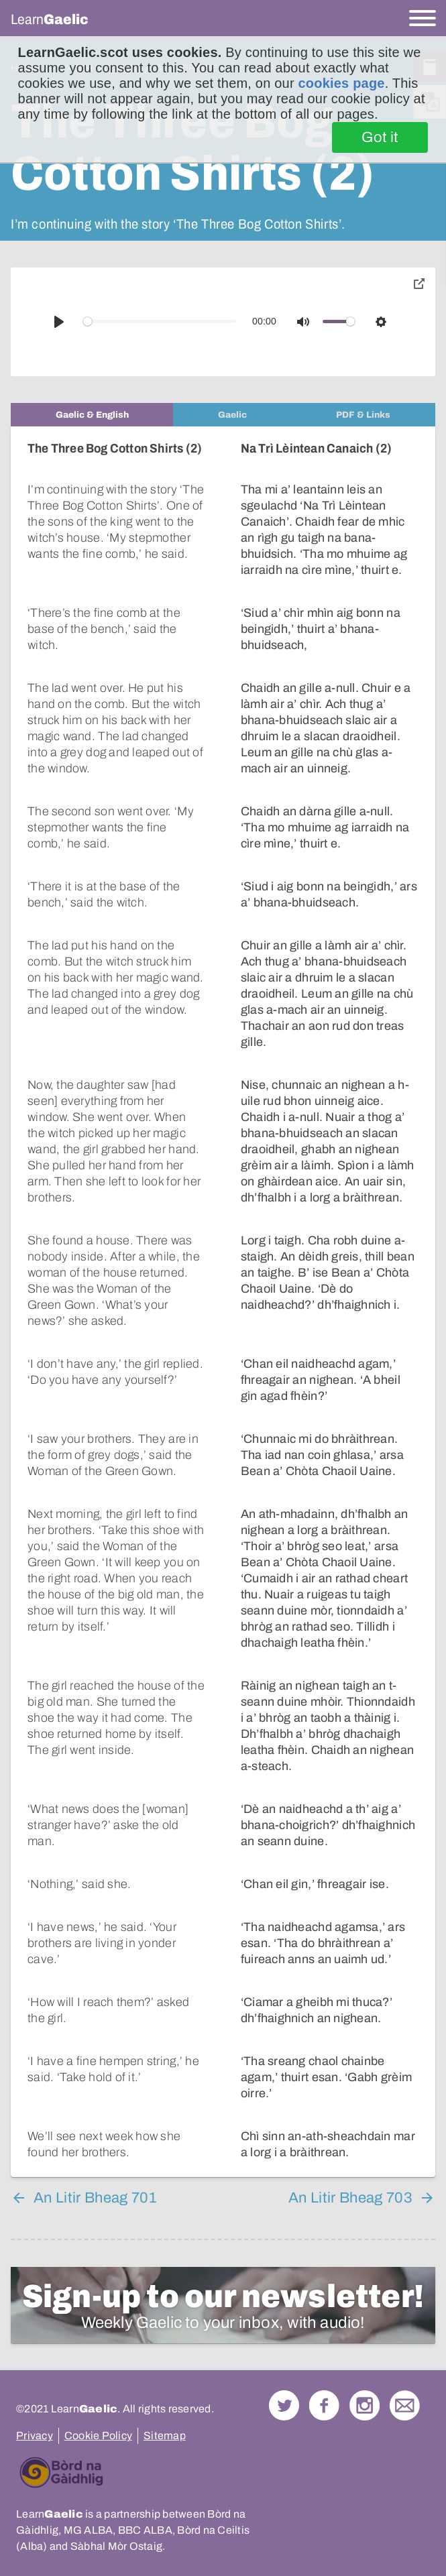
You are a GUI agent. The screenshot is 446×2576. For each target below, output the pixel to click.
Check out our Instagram (364, 2389)
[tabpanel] (223, 1293)
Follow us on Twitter (284, 2389)
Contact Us (405, 2389)
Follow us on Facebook (324, 2389)
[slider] (160, 321)
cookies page (341, 83)
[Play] (59, 322)
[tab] (92, 414)
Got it (379, 137)
